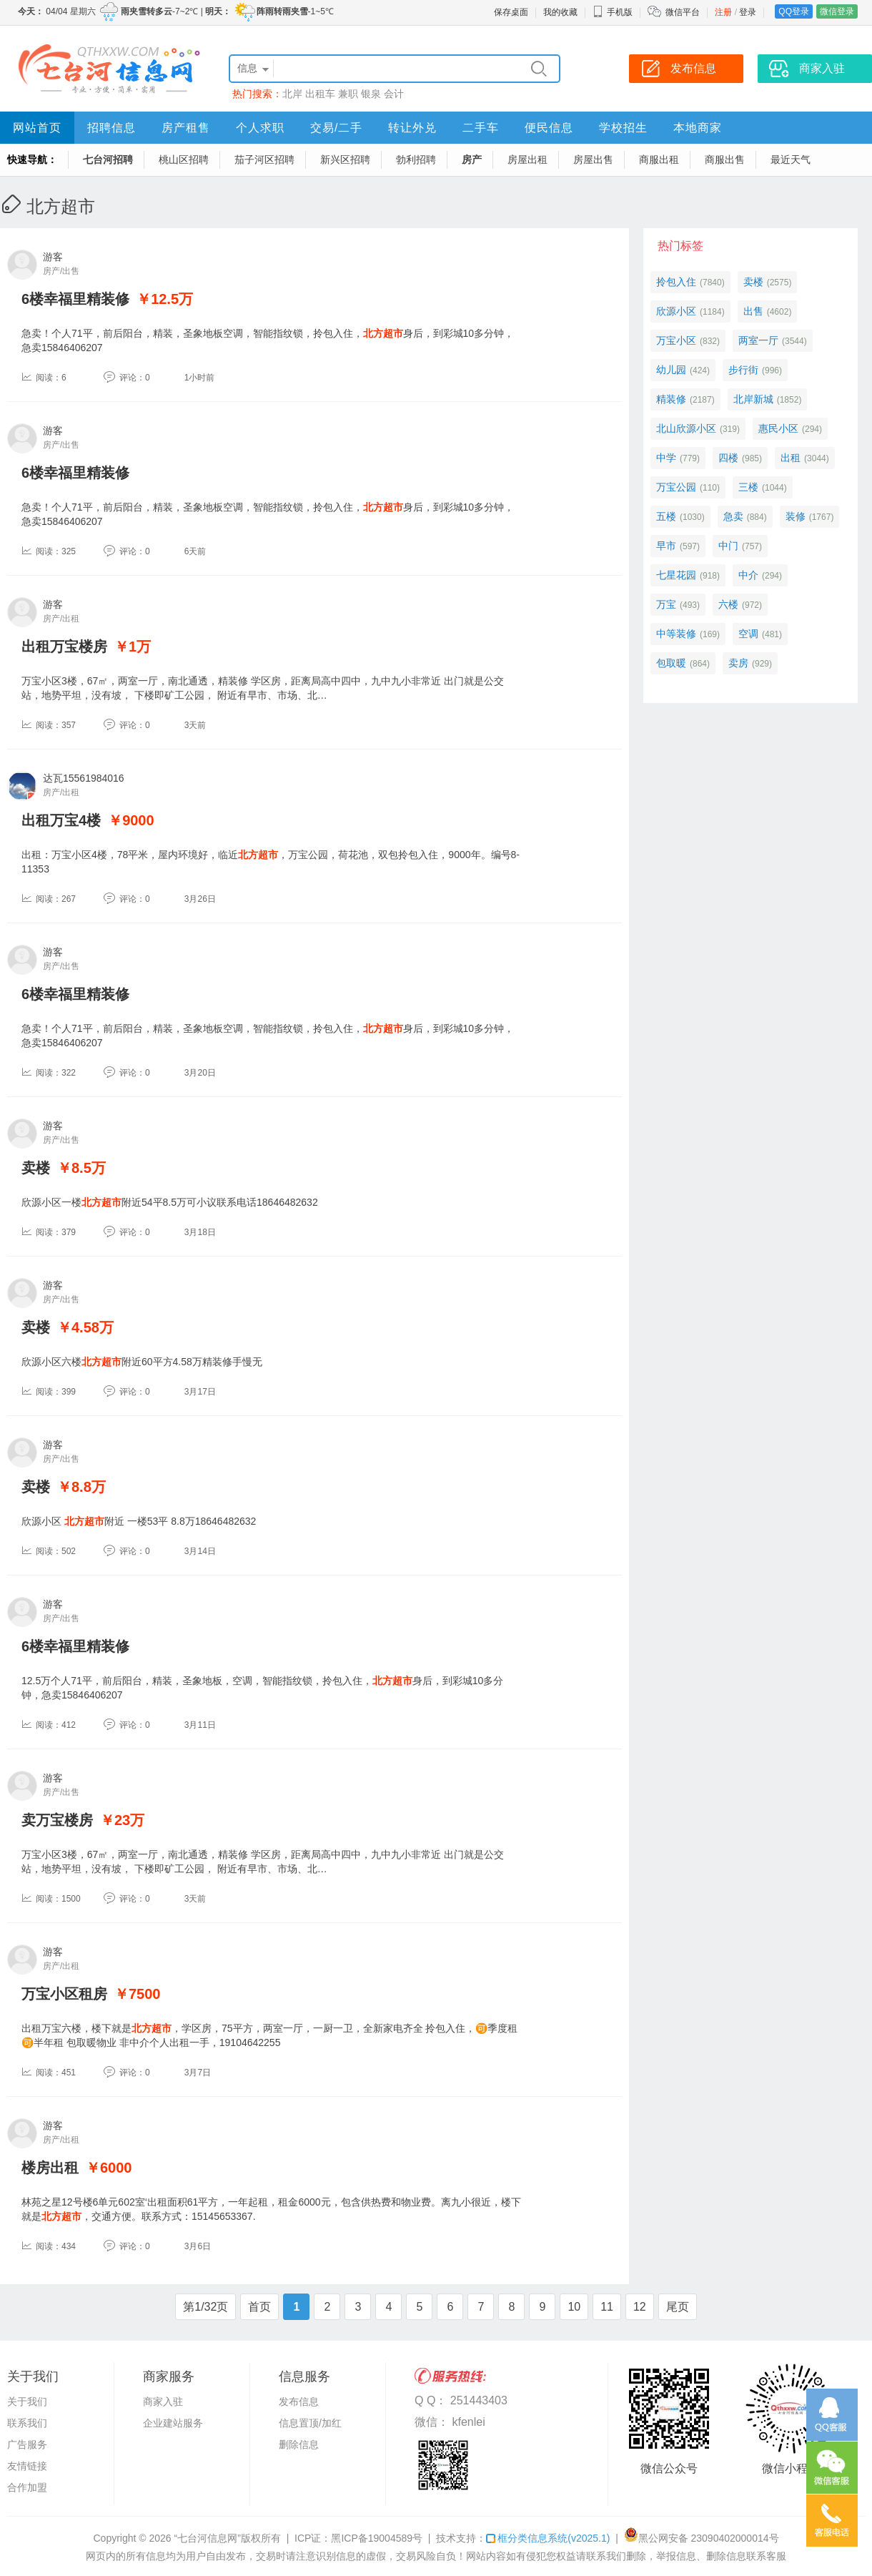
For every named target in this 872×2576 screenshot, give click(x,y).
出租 (791, 457)
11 (606, 2307)
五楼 (666, 516)
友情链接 (27, 2466)
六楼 (728, 604)
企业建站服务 (173, 2423)
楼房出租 (50, 2168)
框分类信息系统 (548, 2538)
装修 (796, 516)
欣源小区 (676, 311)
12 (639, 2307)
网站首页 (37, 128)
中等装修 (676, 633)
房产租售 (186, 128)
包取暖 (671, 663)
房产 (472, 159)
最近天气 (791, 159)
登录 (747, 12)
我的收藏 (560, 12)
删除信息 (299, 2444)
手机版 (613, 12)
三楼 (748, 487)
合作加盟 (27, 2487)
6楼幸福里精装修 (75, 299)
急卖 (733, 516)
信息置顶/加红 (310, 2423)
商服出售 (725, 159)
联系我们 (27, 2423)
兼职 (348, 93)
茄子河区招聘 (264, 159)
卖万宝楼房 (57, 1820)
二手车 (480, 128)
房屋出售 (593, 159)
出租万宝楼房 (64, 646)
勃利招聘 (416, 159)
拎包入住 (676, 281)
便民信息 (549, 128)
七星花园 (676, 575)
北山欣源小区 (686, 428)
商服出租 (659, 159)
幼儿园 (671, 369)
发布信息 (299, 2401)
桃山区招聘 (184, 159)
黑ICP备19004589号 (376, 2538)
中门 (728, 545)
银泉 (371, 93)
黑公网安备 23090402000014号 (701, 2538)
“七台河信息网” (207, 2538)
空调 (748, 633)
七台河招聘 (108, 159)
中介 (748, 575)
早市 (666, 545)
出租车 (320, 93)
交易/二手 (336, 128)
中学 (666, 457)
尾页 (677, 2307)
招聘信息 (111, 128)
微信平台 (682, 12)
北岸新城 (753, 399)
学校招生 (623, 128)
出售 (753, 311)
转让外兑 (412, 128)
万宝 (666, 604)
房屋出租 (527, 159)
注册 (723, 12)
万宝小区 (676, 340)
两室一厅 (758, 340)
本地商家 (697, 128)
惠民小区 (778, 428)
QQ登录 (793, 11)
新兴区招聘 (345, 159)
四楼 (728, 457)
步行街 (743, 369)
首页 (259, 2307)
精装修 (671, 399)
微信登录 (837, 11)
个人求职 (260, 128)
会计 (394, 93)
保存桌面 (511, 12)
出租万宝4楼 (61, 820)
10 (574, 2307)
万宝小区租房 (64, 1994)
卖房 (738, 663)
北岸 (292, 93)
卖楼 (35, 1168)
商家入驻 (163, 2401)
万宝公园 (676, 487)
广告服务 (27, 2444)
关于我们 (27, 2401)
